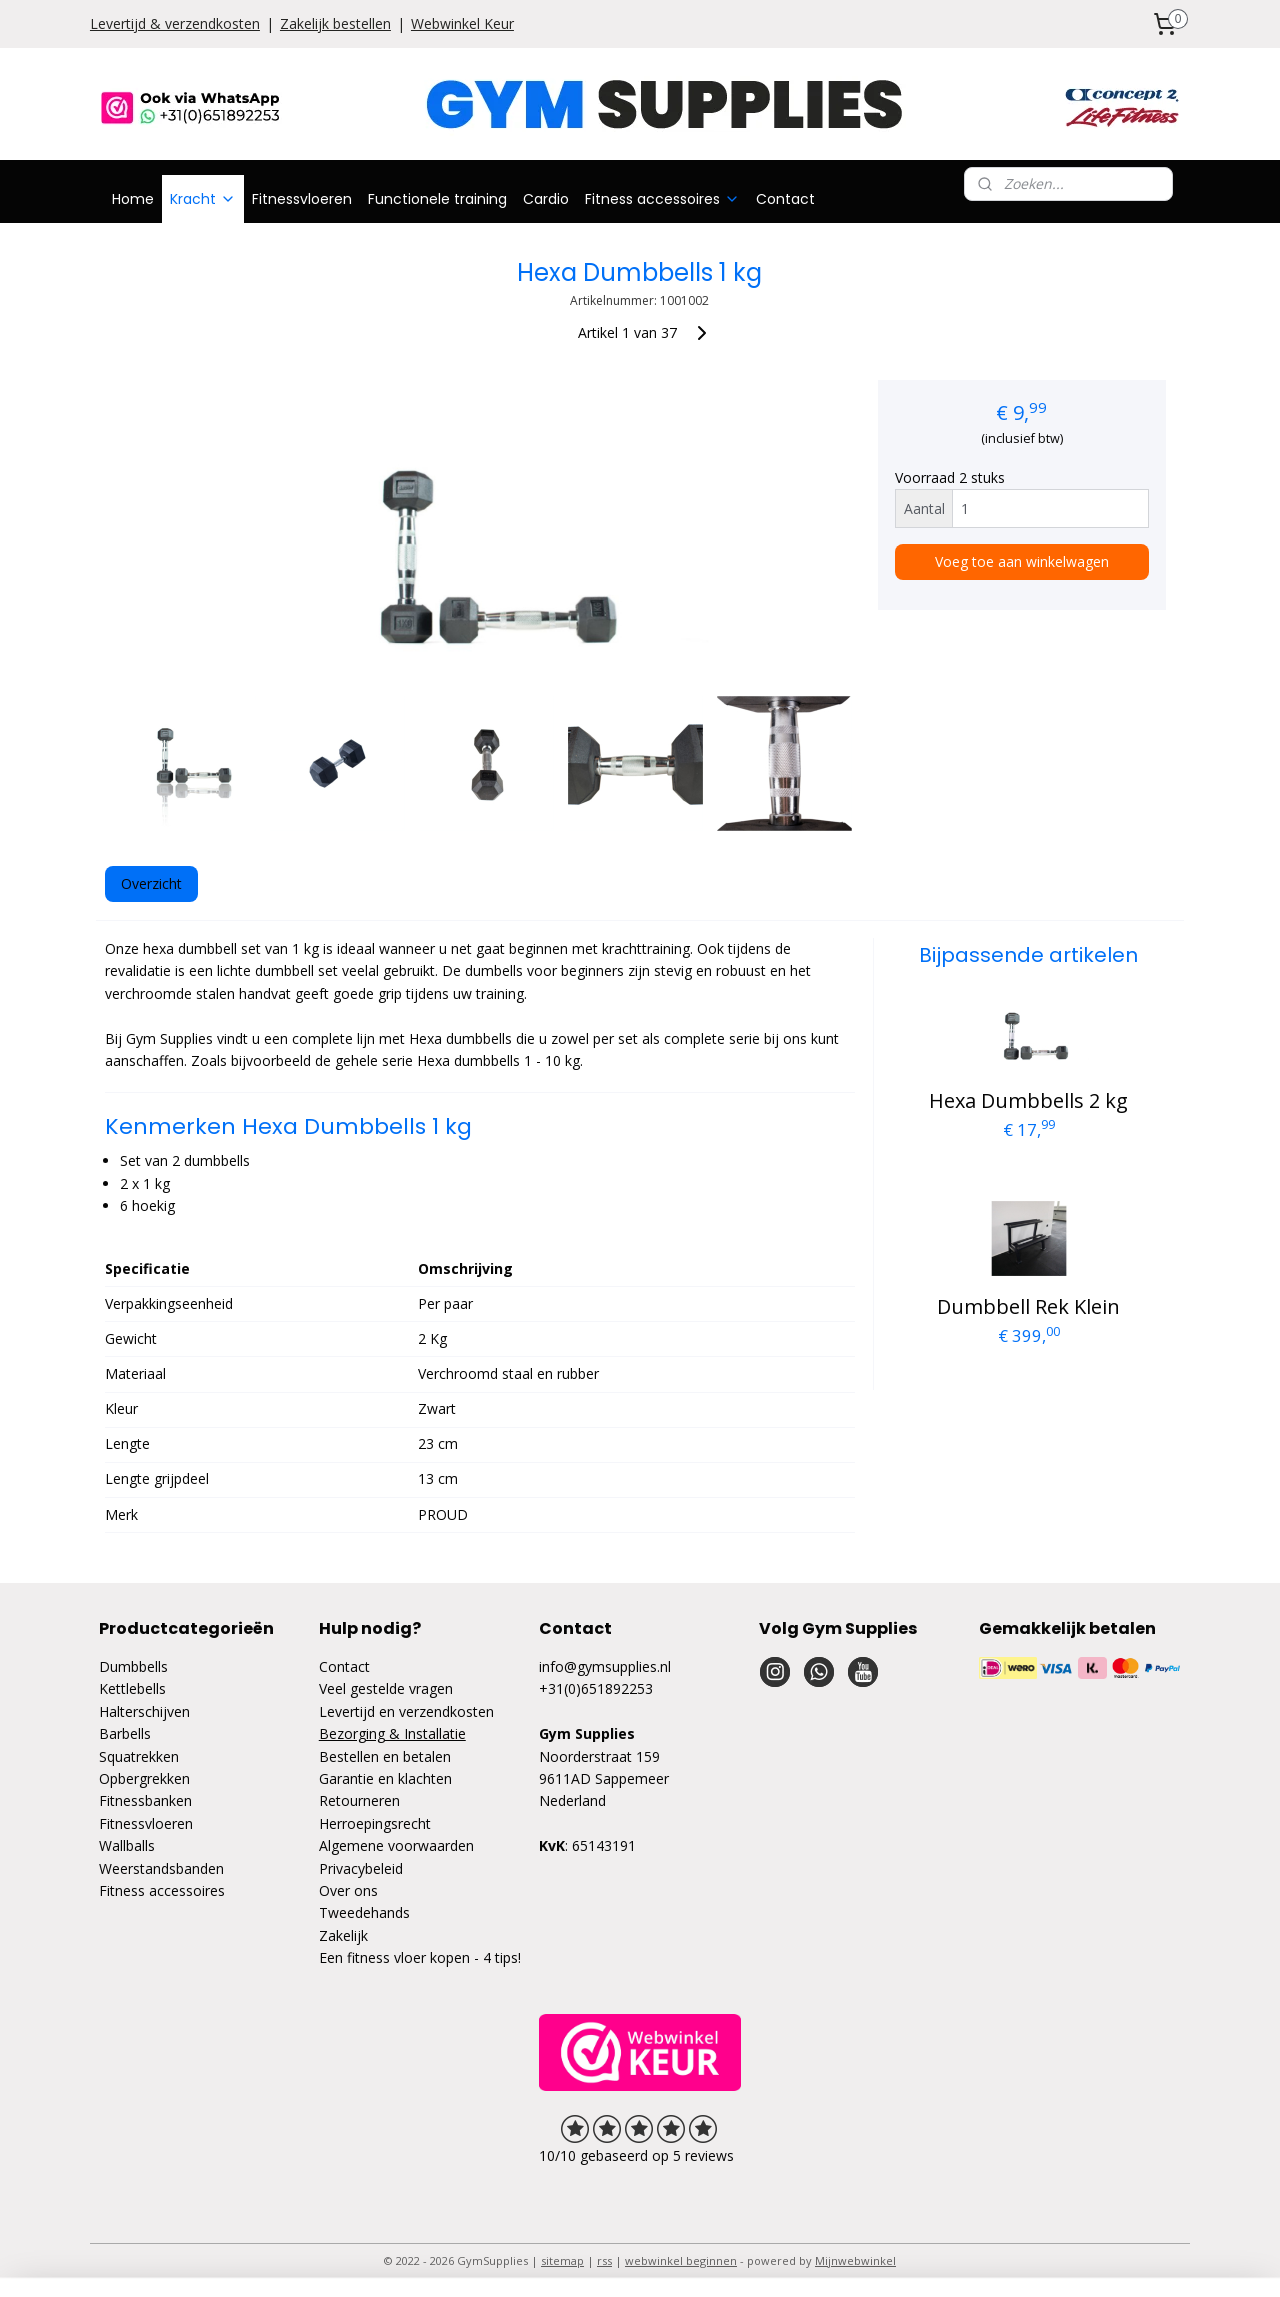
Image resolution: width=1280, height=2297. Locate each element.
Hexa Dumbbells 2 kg (1028, 1100)
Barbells (125, 1733)
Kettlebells (132, 1688)
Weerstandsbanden (161, 1868)
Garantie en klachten (385, 1778)
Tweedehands (364, 1912)
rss (604, 2260)
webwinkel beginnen (681, 2260)
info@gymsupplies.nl (605, 1666)
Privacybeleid (361, 1868)
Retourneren (359, 1800)
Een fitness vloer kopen (394, 1957)
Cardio (546, 199)
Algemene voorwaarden (396, 1845)
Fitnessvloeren (302, 199)
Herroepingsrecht (375, 1823)
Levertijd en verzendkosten (406, 1711)
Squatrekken (139, 1756)
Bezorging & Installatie (392, 1733)
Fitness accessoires (662, 199)
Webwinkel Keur (462, 23)
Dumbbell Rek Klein (1028, 1306)
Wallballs (127, 1845)
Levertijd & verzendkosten (175, 23)
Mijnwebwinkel (855, 2260)
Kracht (203, 199)
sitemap (562, 2260)
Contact (785, 199)
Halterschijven (144, 1711)
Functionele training (437, 199)
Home (133, 199)
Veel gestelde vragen (386, 1688)
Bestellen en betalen (385, 1756)
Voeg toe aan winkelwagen (1022, 561)
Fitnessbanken (145, 1800)
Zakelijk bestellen (335, 23)
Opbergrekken (144, 1778)
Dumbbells (133, 1666)
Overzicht (151, 883)
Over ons (348, 1890)
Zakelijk (343, 1935)
